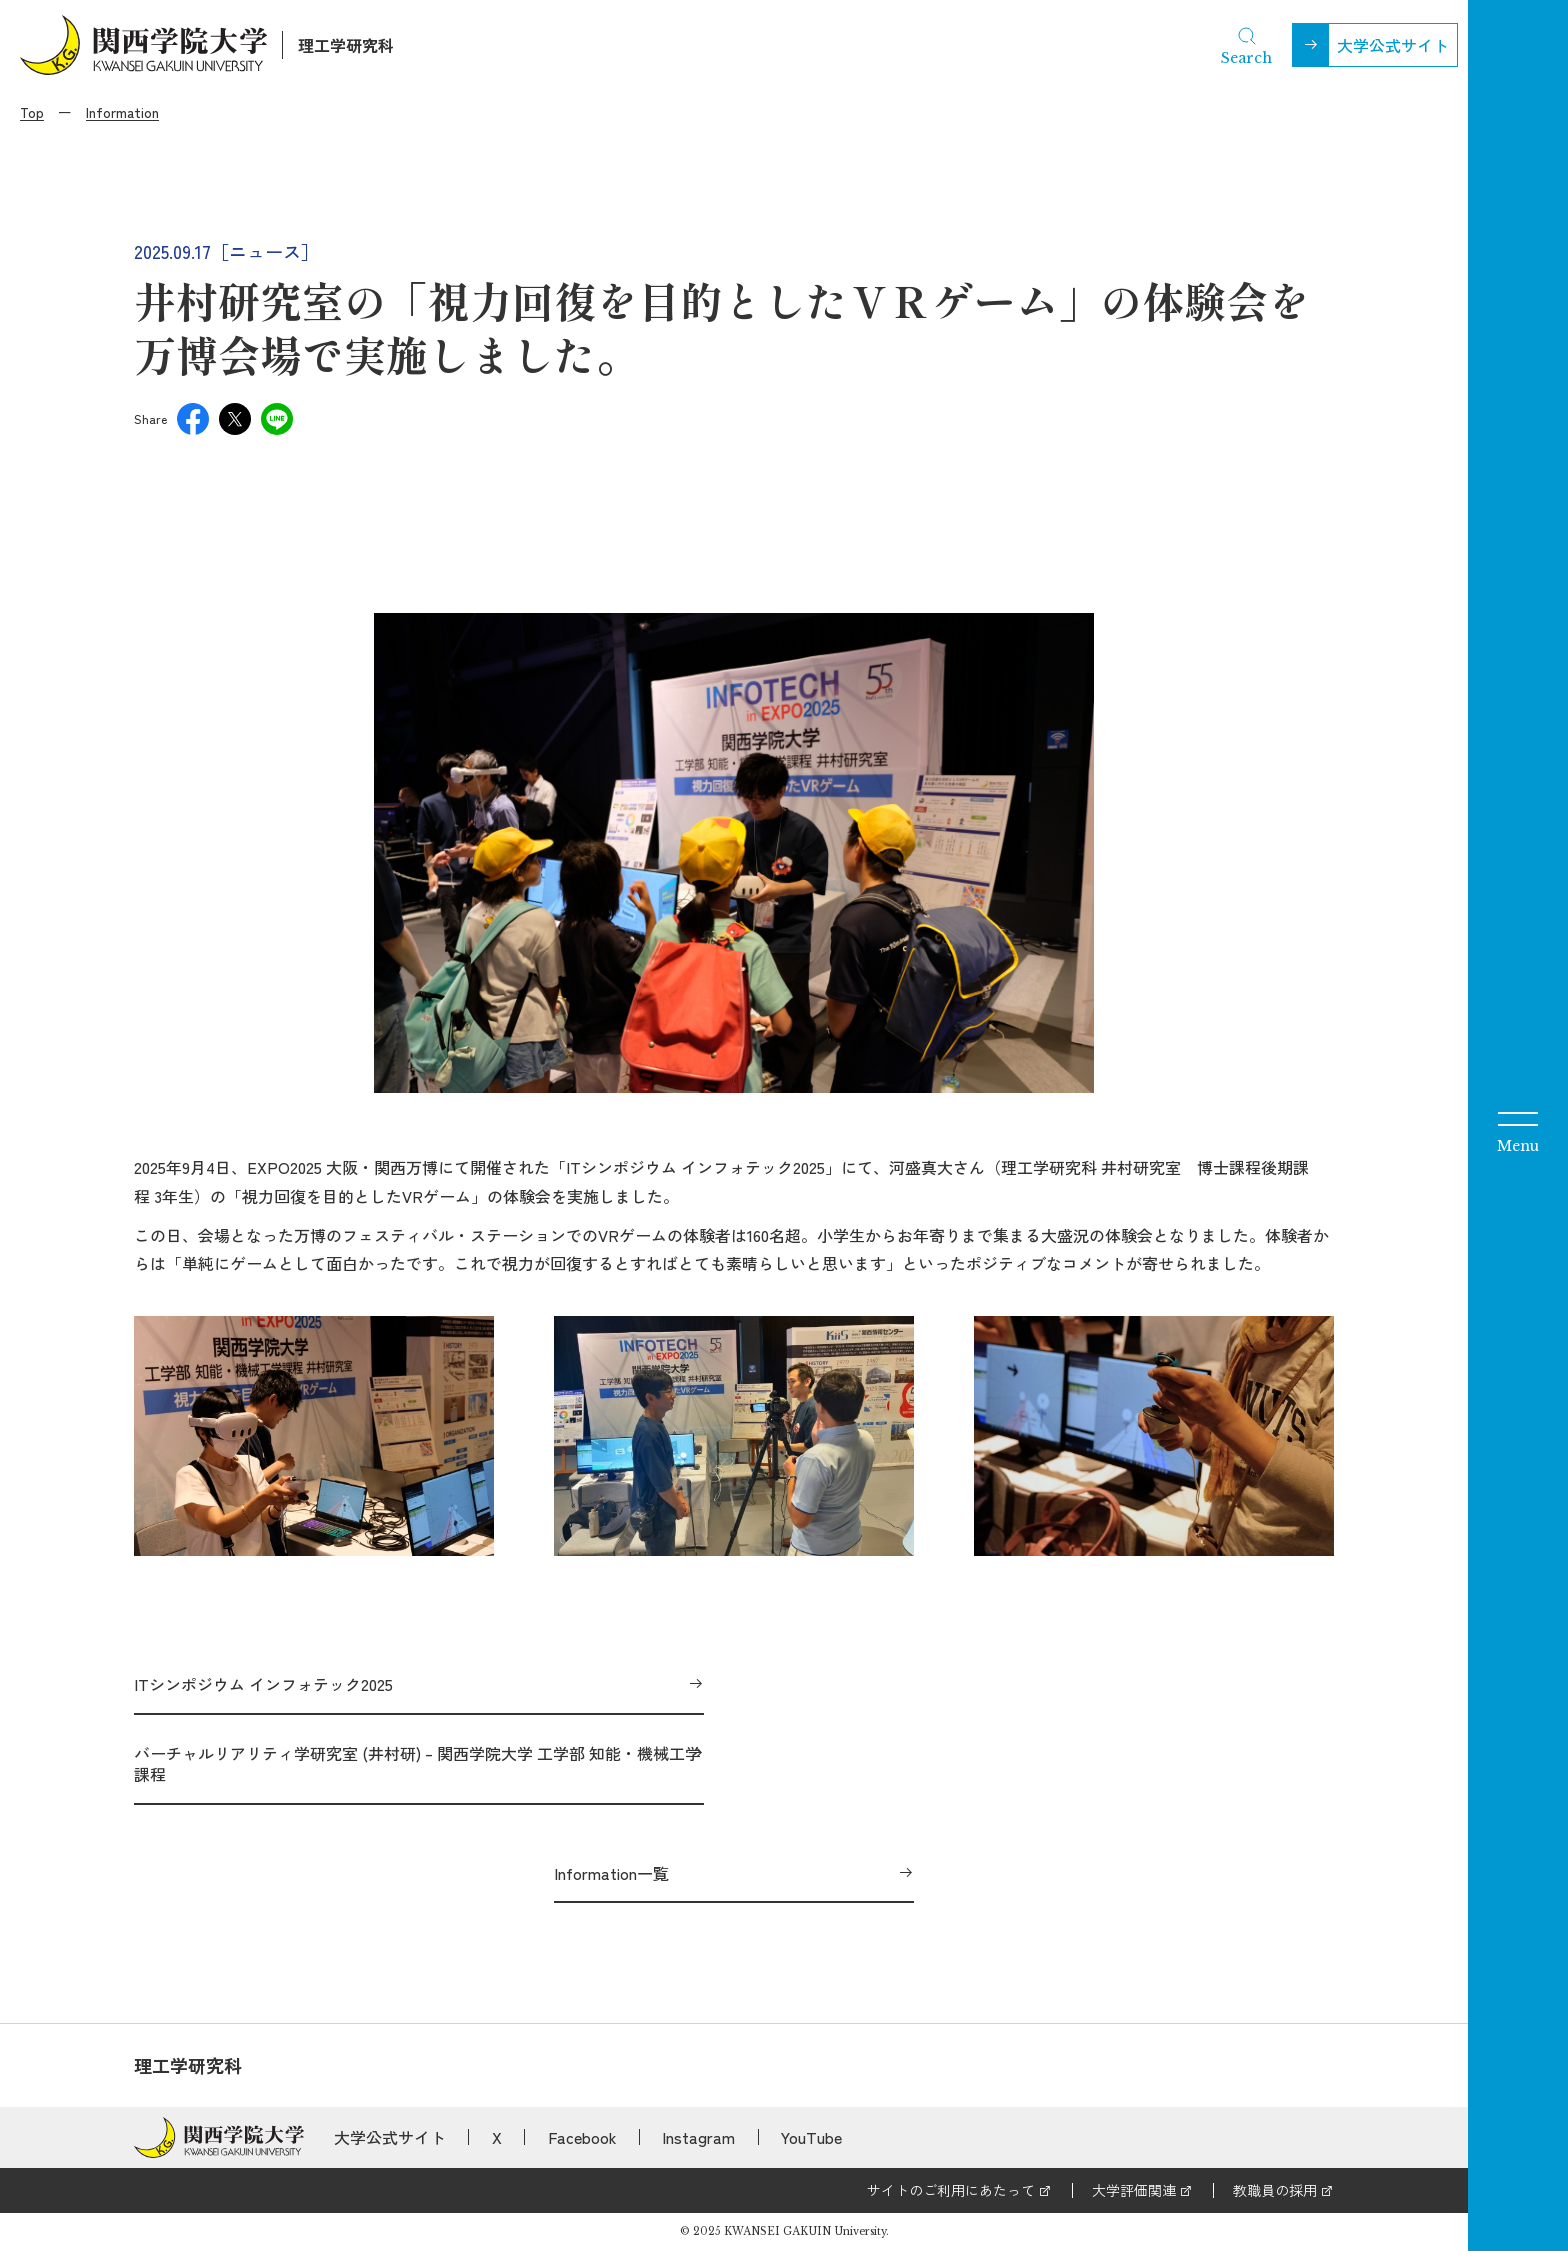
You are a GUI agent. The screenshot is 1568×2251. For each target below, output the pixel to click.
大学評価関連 (1134, 2190)
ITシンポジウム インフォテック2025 (263, 1684)
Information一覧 (611, 1873)
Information (122, 112)
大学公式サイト (1393, 45)
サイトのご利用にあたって (951, 2190)
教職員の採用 (1275, 2190)
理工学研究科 (346, 45)
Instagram (698, 2137)
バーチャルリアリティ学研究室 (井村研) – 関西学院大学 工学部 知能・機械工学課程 (417, 1763)
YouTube (811, 2137)
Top (32, 112)
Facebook (582, 2137)
